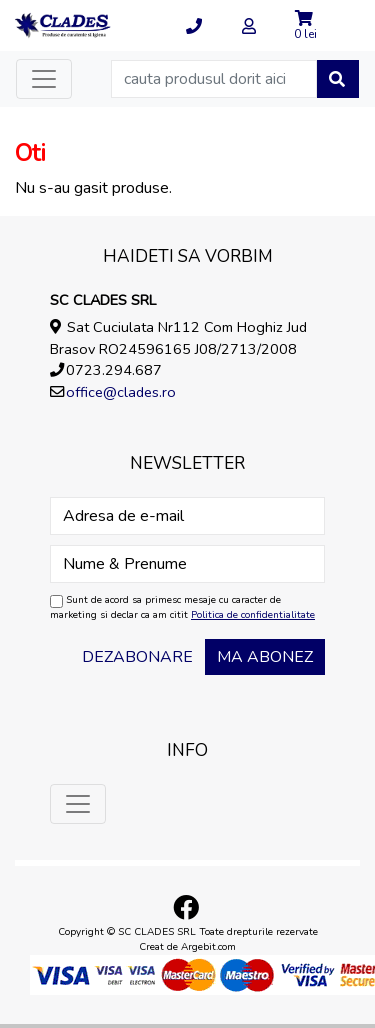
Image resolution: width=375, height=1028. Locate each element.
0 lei (305, 34)
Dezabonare (137, 657)
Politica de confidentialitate (253, 615)
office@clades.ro (121, 392)
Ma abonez (265, 657)
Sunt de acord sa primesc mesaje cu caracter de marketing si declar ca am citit (182, 607)
